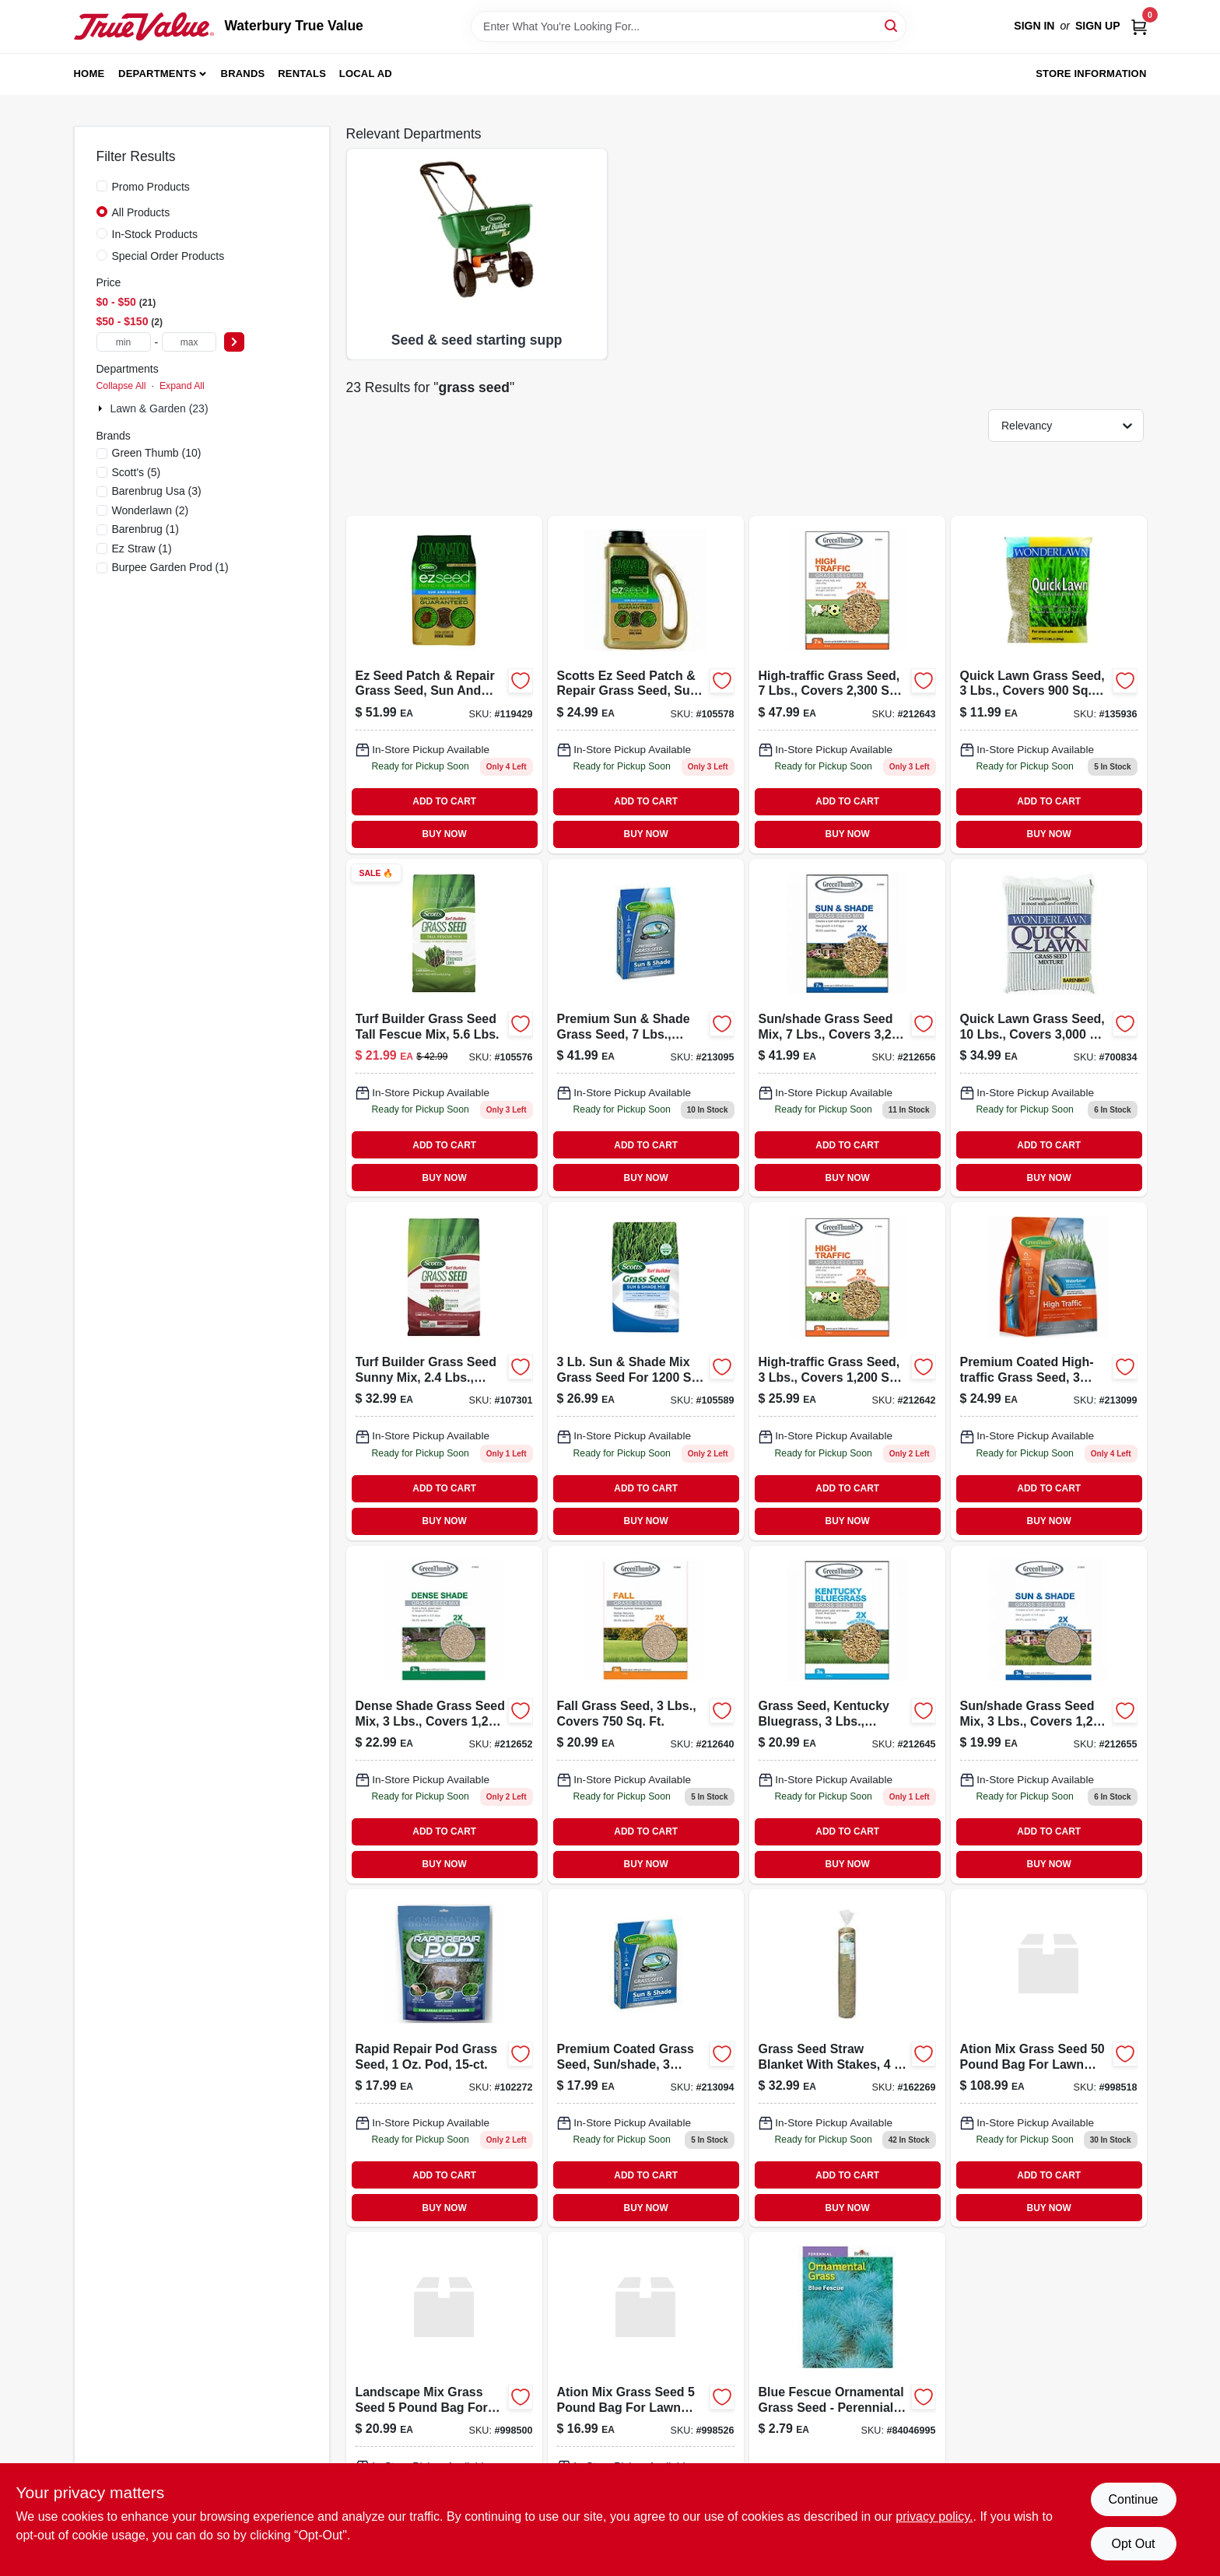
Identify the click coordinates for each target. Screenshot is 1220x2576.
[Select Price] (234, 342)
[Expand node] (102, 408)
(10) (157, 453)
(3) (157, 491)
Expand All (182, 385)
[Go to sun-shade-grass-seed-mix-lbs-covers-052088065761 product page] (847, 1028)
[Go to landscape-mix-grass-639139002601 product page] (444, 2401)
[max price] (189, 342)
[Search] (892, 25)
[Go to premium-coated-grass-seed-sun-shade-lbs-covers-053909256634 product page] (646, 2058)
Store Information (1091, 73)
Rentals (302, 73)
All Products (141, 212)
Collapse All (121, 385)
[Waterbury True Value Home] (144, 26)
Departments (157, 73)
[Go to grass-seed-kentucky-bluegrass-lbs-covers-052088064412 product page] (847, 1715)
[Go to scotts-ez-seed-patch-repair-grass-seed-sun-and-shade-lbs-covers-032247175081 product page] (646, 684)
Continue (1133, 2499)
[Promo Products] (101, 185)
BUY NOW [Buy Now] (444, 834)
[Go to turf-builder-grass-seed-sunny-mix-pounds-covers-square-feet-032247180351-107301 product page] (444, 1371)
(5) (136, 472)
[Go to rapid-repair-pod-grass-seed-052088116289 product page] (444, 2058)
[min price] (123, 342)
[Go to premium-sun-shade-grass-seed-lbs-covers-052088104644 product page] (646, 1028)
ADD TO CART (444, 801)
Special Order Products (168, 256)
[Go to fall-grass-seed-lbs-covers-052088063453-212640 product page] (646, 1715)
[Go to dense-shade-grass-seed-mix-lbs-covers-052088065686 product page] (444, 1715)
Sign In (1034, 25)
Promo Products (151, 187)
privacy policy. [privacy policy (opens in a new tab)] (934, 2516)
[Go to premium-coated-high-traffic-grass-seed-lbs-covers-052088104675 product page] (1049, 1371)
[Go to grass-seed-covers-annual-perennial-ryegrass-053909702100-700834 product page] (1049, 1028)
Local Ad (365, 73)
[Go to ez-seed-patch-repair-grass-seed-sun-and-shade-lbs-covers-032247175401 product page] (444, 684)
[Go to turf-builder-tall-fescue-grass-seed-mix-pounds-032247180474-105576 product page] (444, 1028)
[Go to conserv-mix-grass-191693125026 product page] (1049, 2058)
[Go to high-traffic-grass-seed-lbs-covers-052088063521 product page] (847, 684)
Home (89, 73)
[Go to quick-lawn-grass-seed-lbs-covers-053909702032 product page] (1049, 684)
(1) (145, 529)
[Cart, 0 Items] (1139, 26)
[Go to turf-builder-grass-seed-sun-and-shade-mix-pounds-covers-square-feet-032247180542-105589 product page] (646, 1371)
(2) (150, 510)
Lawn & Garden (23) (159, 408)
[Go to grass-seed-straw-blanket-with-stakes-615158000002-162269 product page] (847, 2058)
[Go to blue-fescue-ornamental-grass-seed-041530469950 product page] (847, 2401)
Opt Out (1133, 2543)
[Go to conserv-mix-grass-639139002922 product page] (646, 2401)
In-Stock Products (155, 234)
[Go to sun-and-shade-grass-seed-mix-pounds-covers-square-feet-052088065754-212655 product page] (1049, 1715)
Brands (243, 73)
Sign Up (1097, 25)
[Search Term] (688, 26)
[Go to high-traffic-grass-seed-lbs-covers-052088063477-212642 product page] (847, 1371)
